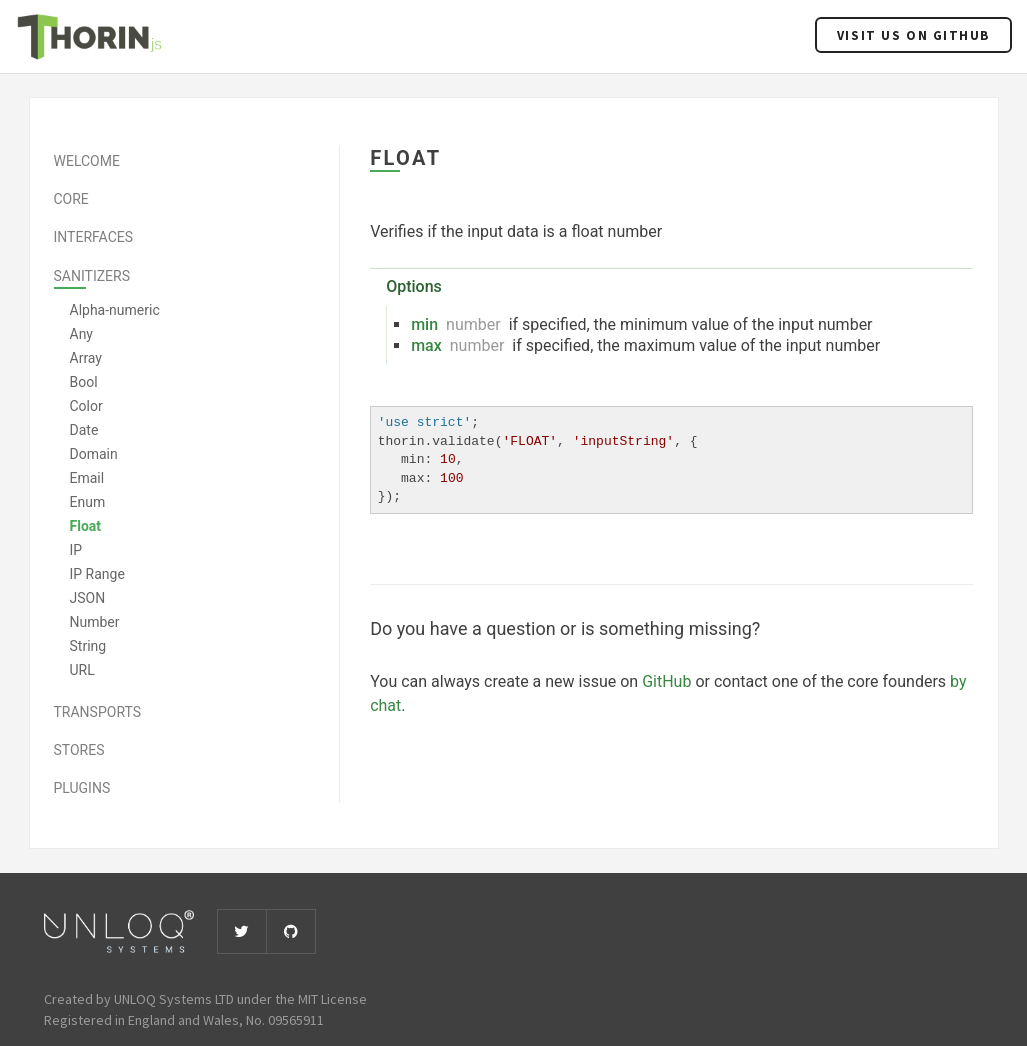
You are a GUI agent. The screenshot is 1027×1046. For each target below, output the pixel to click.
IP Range (97, 574)
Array (86, 358)
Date (84, 430)
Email (87, 478)
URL (82, 670)
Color (86, 406)
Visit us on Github (913, 35)
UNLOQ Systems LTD (174, 999)
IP (76, 550)
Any (82, 334)
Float (86, 526)
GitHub (666, 681)
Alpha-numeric (115, 310)
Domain (94, 454)
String (88, 646)
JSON (88, 598)
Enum (88, 502)
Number (95, 622)
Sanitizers (92, 276)
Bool (84, 382)
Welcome (87, 161)
